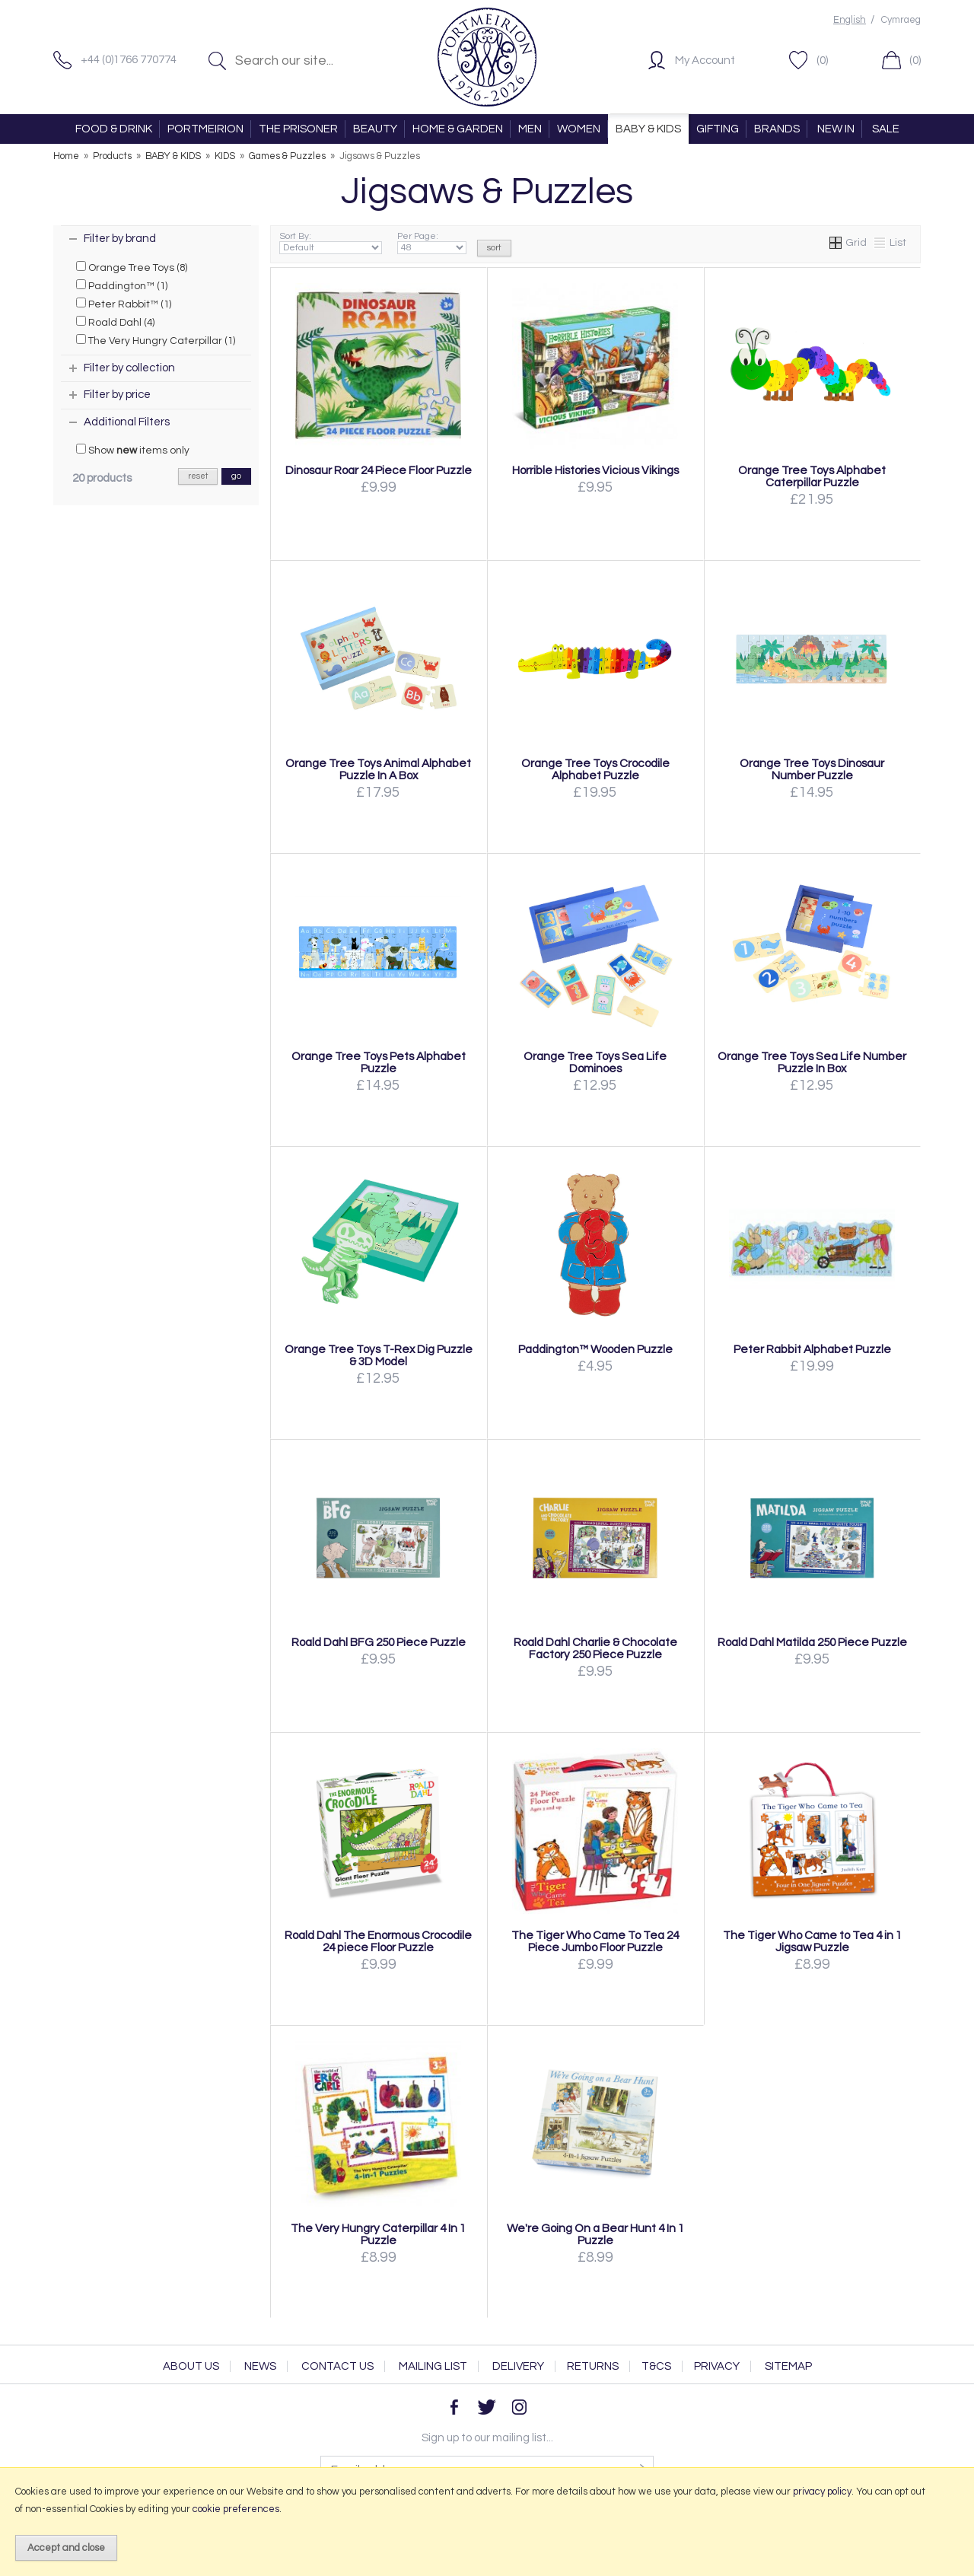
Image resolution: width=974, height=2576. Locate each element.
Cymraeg (901, 20)
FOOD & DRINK (113, 129)
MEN (530, 129)
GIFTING (717, 129)
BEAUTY (375, 129)
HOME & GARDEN (457, 129)
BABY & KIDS (648, 129)
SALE (885, 129)
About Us (191, 2366)
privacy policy (822, 2491)
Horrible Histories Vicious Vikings (595, 470)
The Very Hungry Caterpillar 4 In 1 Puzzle (378, 2234)
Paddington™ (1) (121, 285)
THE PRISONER (298, 129)
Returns (593, 2366)
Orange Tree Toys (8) (131, 267)
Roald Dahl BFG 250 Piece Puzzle (378, 1642)
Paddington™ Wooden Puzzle (595, 1349)
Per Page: (431, 242)
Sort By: (330, 242)
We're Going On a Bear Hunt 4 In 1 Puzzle (595, 2234)
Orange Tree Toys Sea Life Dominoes (595, 1062)
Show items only (132, 450)
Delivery (518, 2366)
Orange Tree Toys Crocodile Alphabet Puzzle (595, 769)
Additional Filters (127, 422)
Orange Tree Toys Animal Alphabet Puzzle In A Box (378, 769)
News (260, 2366)
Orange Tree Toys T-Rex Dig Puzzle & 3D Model (379, 1355)
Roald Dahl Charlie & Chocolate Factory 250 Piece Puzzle (595, 1648)
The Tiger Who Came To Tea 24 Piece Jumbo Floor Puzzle (595, 1941)
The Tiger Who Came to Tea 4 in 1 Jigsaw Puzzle (812, 1941)
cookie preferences (236, 2509)
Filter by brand (120, 238)
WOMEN (578, 129)
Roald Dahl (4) (115, 322)
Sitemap (788, 2366)
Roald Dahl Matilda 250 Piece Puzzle (812, 1642)
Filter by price (117, 394)
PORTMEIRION (205, 129)
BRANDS (777, 129)
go (236, 476)
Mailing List (433, 2366)
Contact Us (337, 2366)
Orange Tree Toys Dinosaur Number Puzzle (812, 769)
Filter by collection (129, 368)
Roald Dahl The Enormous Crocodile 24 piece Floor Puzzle (378, 1941)
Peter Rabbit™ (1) (123, 304)
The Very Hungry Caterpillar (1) (155, 340)
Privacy (717, 2366)
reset (198, 476)
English (849, 20)
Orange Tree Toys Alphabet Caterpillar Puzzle (812, 476)
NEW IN (836, 129)
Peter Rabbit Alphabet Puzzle (812, 1349)
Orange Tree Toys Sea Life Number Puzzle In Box (812, 1062)
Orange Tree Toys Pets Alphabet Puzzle (378, 1062)
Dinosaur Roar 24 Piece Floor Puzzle (378, 470)
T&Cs (656, 2366)
